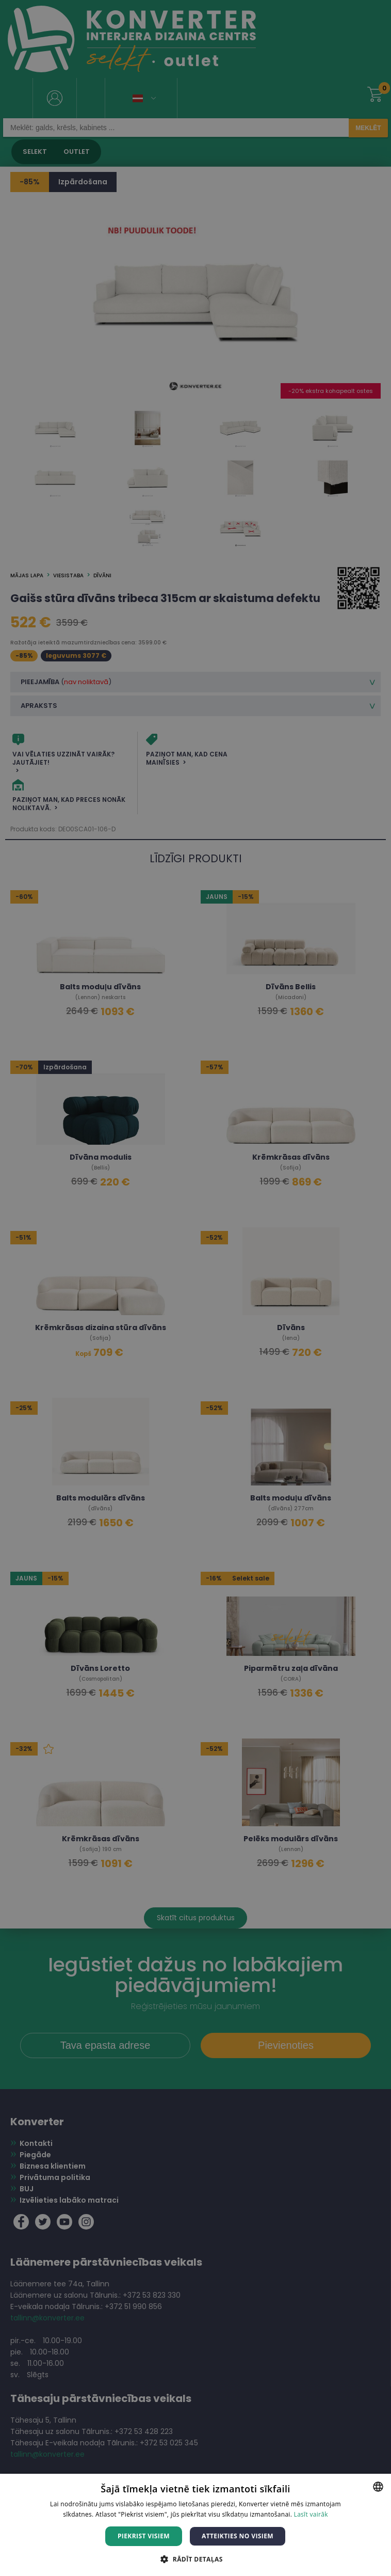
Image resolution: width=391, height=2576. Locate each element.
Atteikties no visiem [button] (237, 2536)
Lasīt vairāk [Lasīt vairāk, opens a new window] (311, 2514)
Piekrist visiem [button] (144, 2536)
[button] (195, 2559)
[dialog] (195, 1288)
